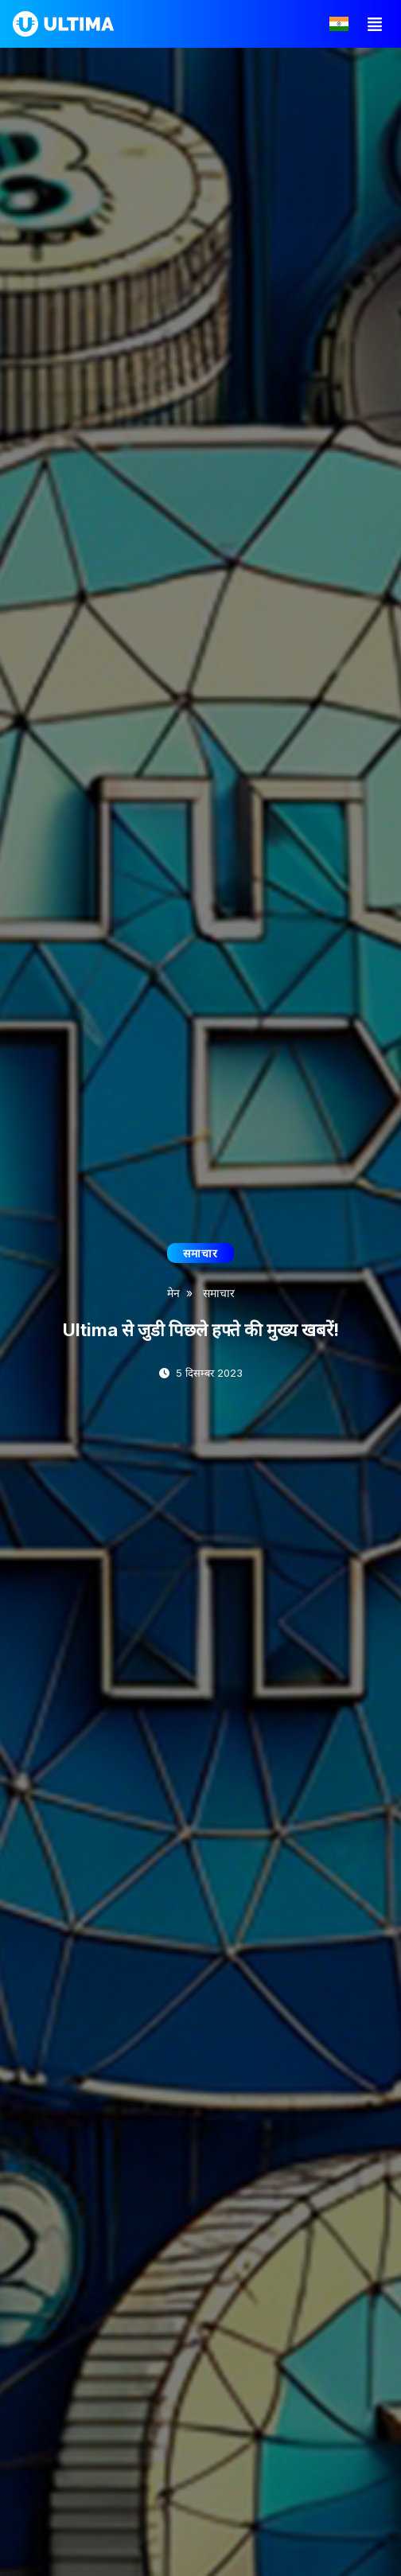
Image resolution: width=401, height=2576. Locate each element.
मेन (173, 1293)
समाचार (219, 1293)
